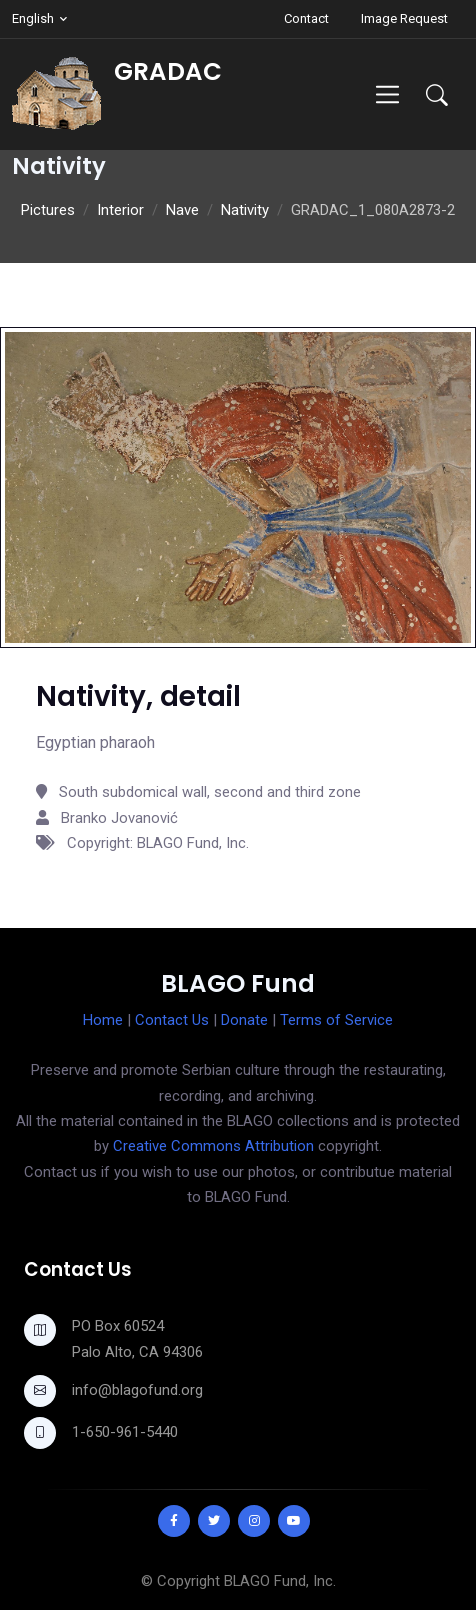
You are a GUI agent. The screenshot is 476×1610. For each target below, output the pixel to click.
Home (103, 1020)
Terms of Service (336, 1020)
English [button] (33, 18)
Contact (306, 18)
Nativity (245, 210)
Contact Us (172, 1020)
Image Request (404, 18)
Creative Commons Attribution (213, 1146)
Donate (244, 1020)
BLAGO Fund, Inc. (280, 1581)
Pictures (48, 210)
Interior (120, 210)
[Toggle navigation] (387, 94)
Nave (182, 210)
